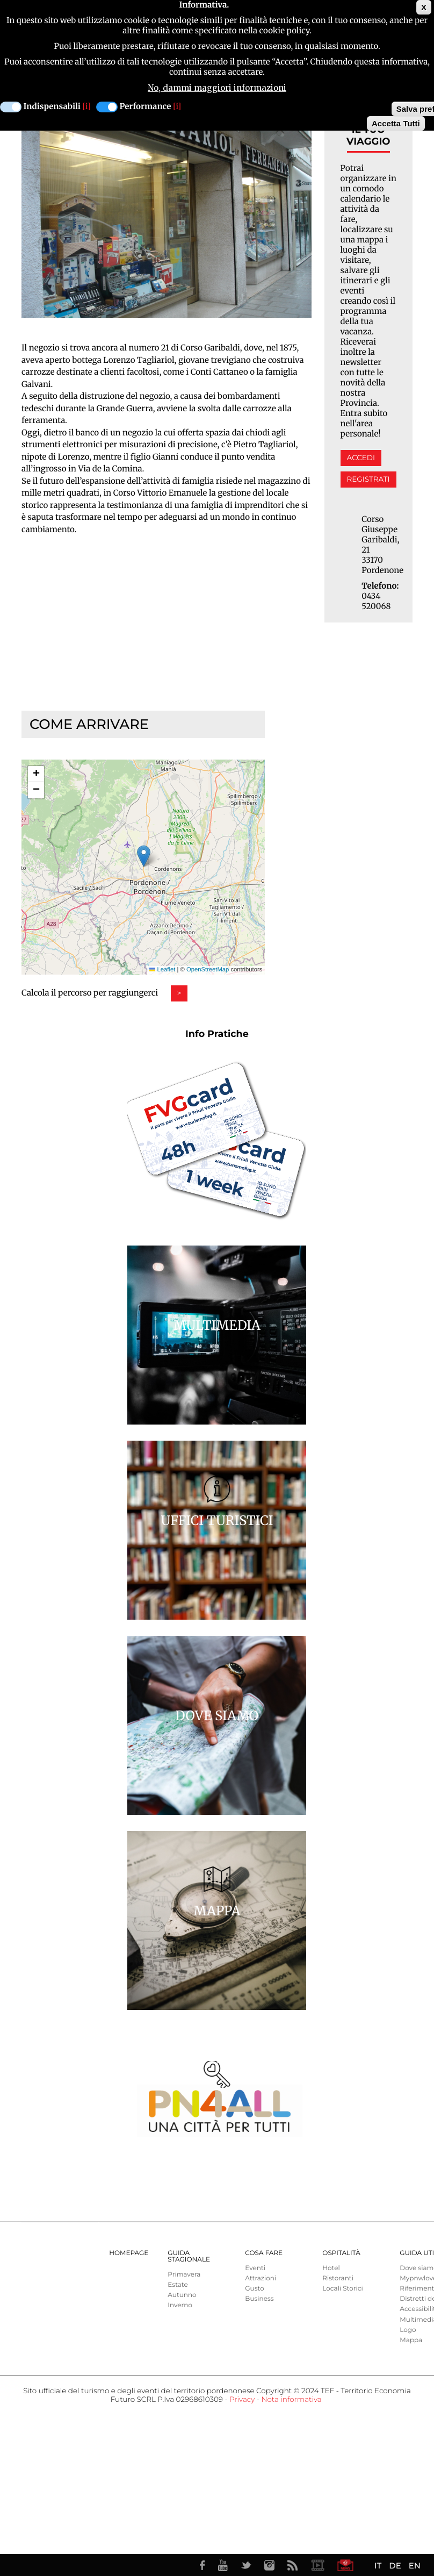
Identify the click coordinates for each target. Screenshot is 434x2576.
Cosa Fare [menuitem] (264, 2253)
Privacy (242, 2399)
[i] (87, 107)
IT (377, 2565)
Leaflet (162, 970)
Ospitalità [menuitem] (341, 2253)
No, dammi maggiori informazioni (217, 88)
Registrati (368, 479)
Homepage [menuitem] (128, 2253)
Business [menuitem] (259, 2299)
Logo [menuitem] (408, 2330)
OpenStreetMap (207, 970)
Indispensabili (52, 107)
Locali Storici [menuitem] (342, 2289)
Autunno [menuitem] (182, 2295)
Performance (145, 107)
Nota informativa (291, 2399)
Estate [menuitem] (177, 2285)
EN (415, 2565)
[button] (143, 856)
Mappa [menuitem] (411, 2340)
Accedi (361, 458)
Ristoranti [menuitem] (337, 2278)
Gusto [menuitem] (254, 2289)
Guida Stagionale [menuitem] (189, 2256)
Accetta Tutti (396, 123)
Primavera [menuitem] (184, 2275)
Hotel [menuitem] (330, 2268)
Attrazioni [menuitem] (260, 2278)
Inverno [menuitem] (180, 2305)
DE (395, 2565)
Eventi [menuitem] (255, 2268)
